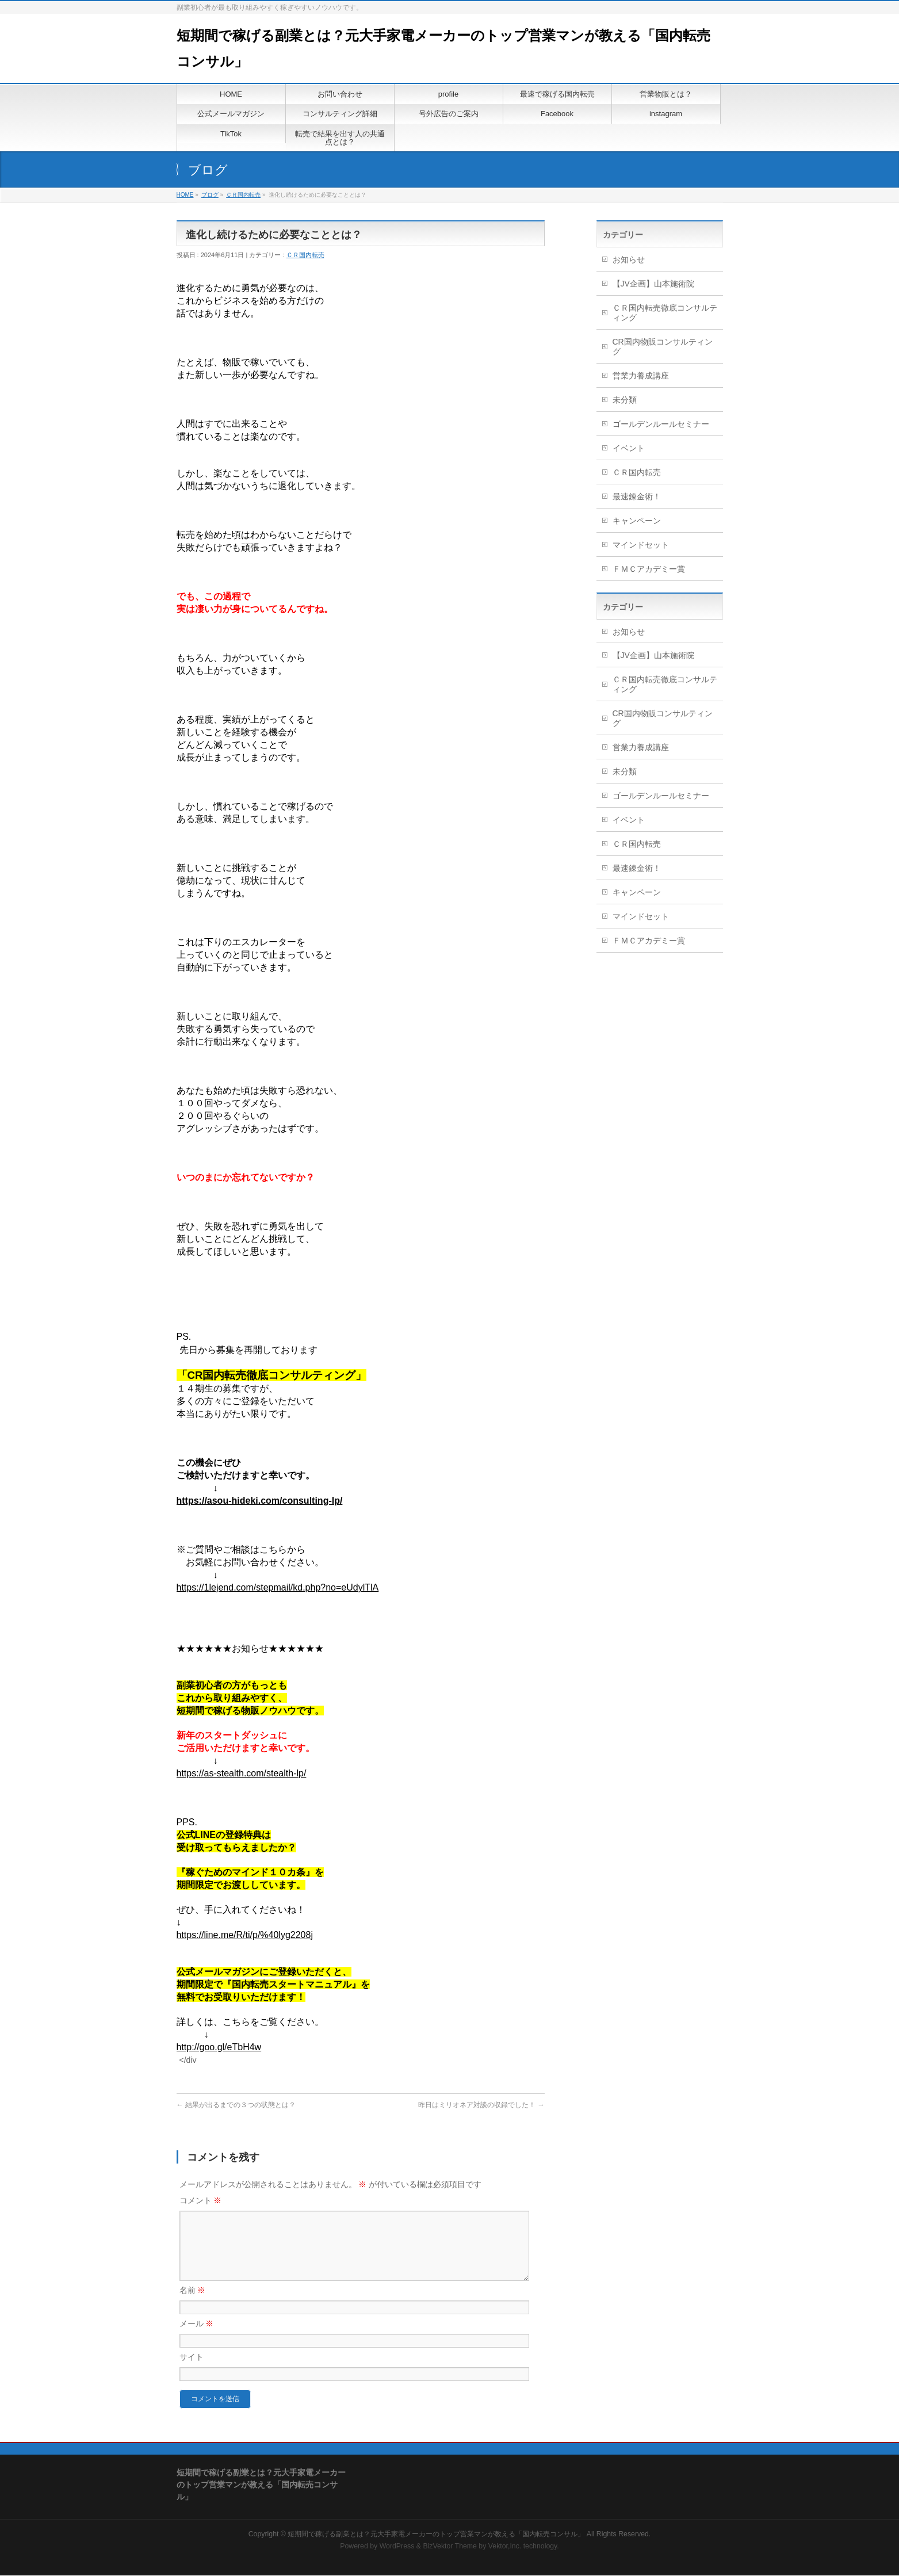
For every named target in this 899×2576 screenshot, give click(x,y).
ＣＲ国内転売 (243, 195)
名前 (192, 2304)
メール (196, 2337)
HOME (185, 195)
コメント (200, 2200)
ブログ (210, 195)
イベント (629, 448)
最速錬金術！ (637, 496)
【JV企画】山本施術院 (653, 283)
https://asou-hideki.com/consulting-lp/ (260, 1500)
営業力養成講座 (641, 375)
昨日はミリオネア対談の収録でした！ (481, 2105)
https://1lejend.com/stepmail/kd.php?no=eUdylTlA (278, 1587)
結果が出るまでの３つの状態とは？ (236, 2105)
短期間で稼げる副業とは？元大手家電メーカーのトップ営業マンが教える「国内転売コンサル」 (436, 2535)
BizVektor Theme (450, 2547)
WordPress (397, 2547)
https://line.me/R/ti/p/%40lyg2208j (245, 1935)
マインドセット (641, 544)
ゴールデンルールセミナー (661, 424)
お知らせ (629, 259)
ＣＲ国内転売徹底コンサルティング (665, 312)
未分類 (625, 399)
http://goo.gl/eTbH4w (219, 2047)
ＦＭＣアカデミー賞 (649, 569)
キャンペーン (637, 520)
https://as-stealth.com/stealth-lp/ (242, 1773)
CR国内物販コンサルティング (663, 346)
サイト (191, 2370)
